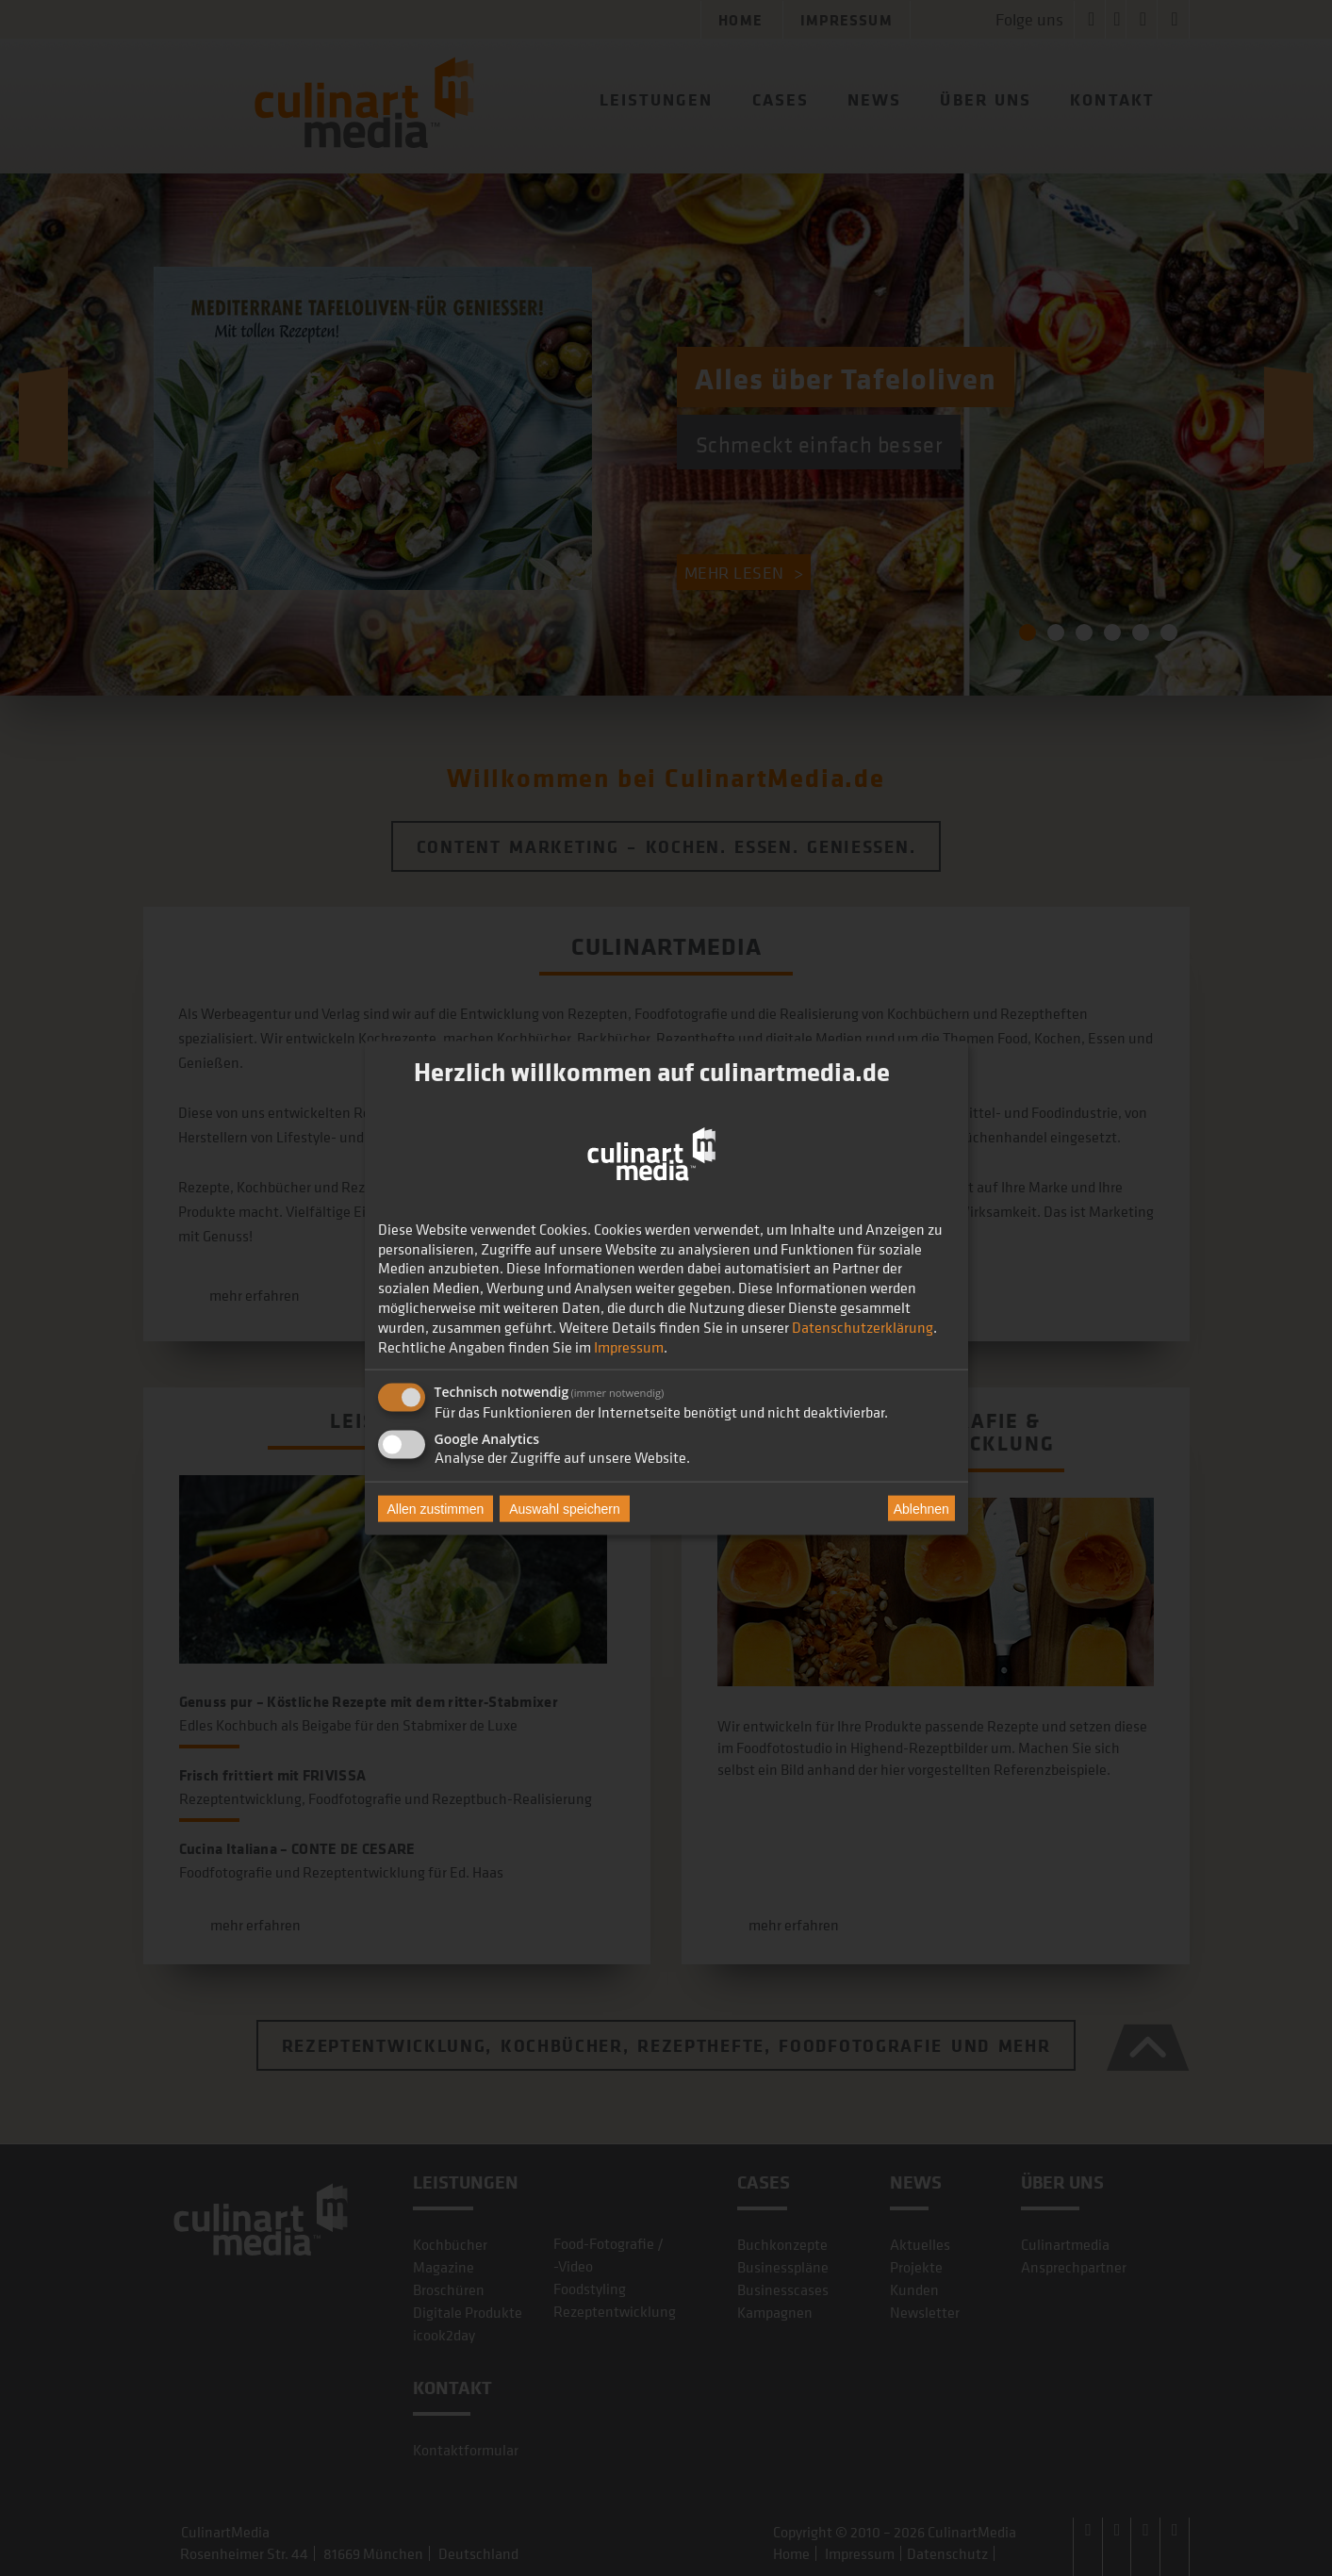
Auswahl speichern (564, 1509)
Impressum (629, 1346)
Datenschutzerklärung (862, 1326)
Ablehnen (921, 1508)
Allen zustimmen (436, 1509)
